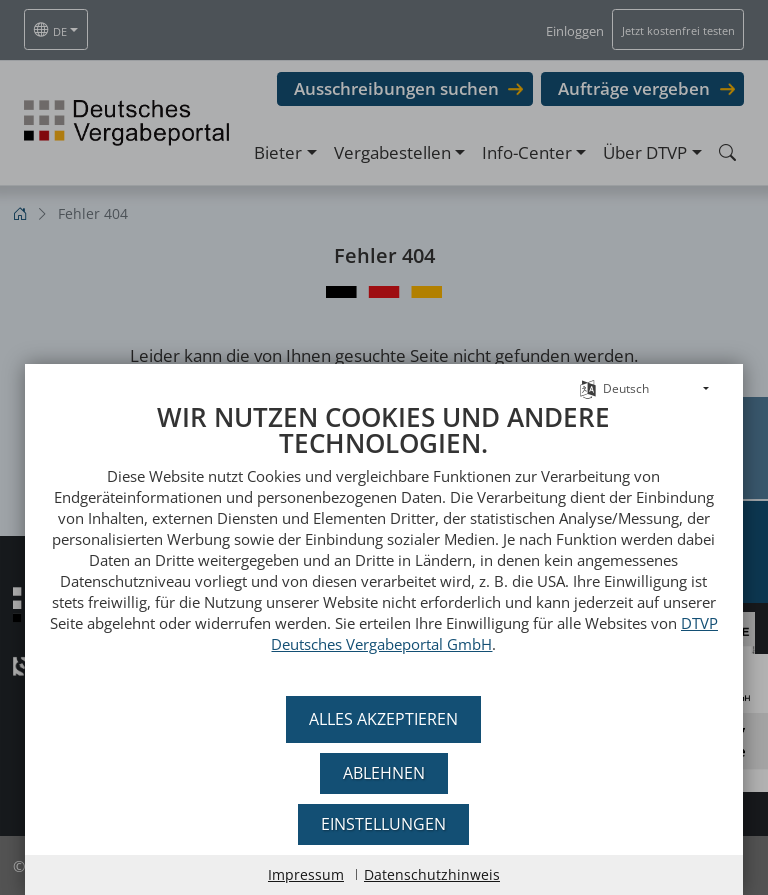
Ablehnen (384, 773)
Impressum (306, 874)
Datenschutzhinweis (432, 874)
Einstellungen (384, 824)
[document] (384, 555)
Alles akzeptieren (384, 719)
